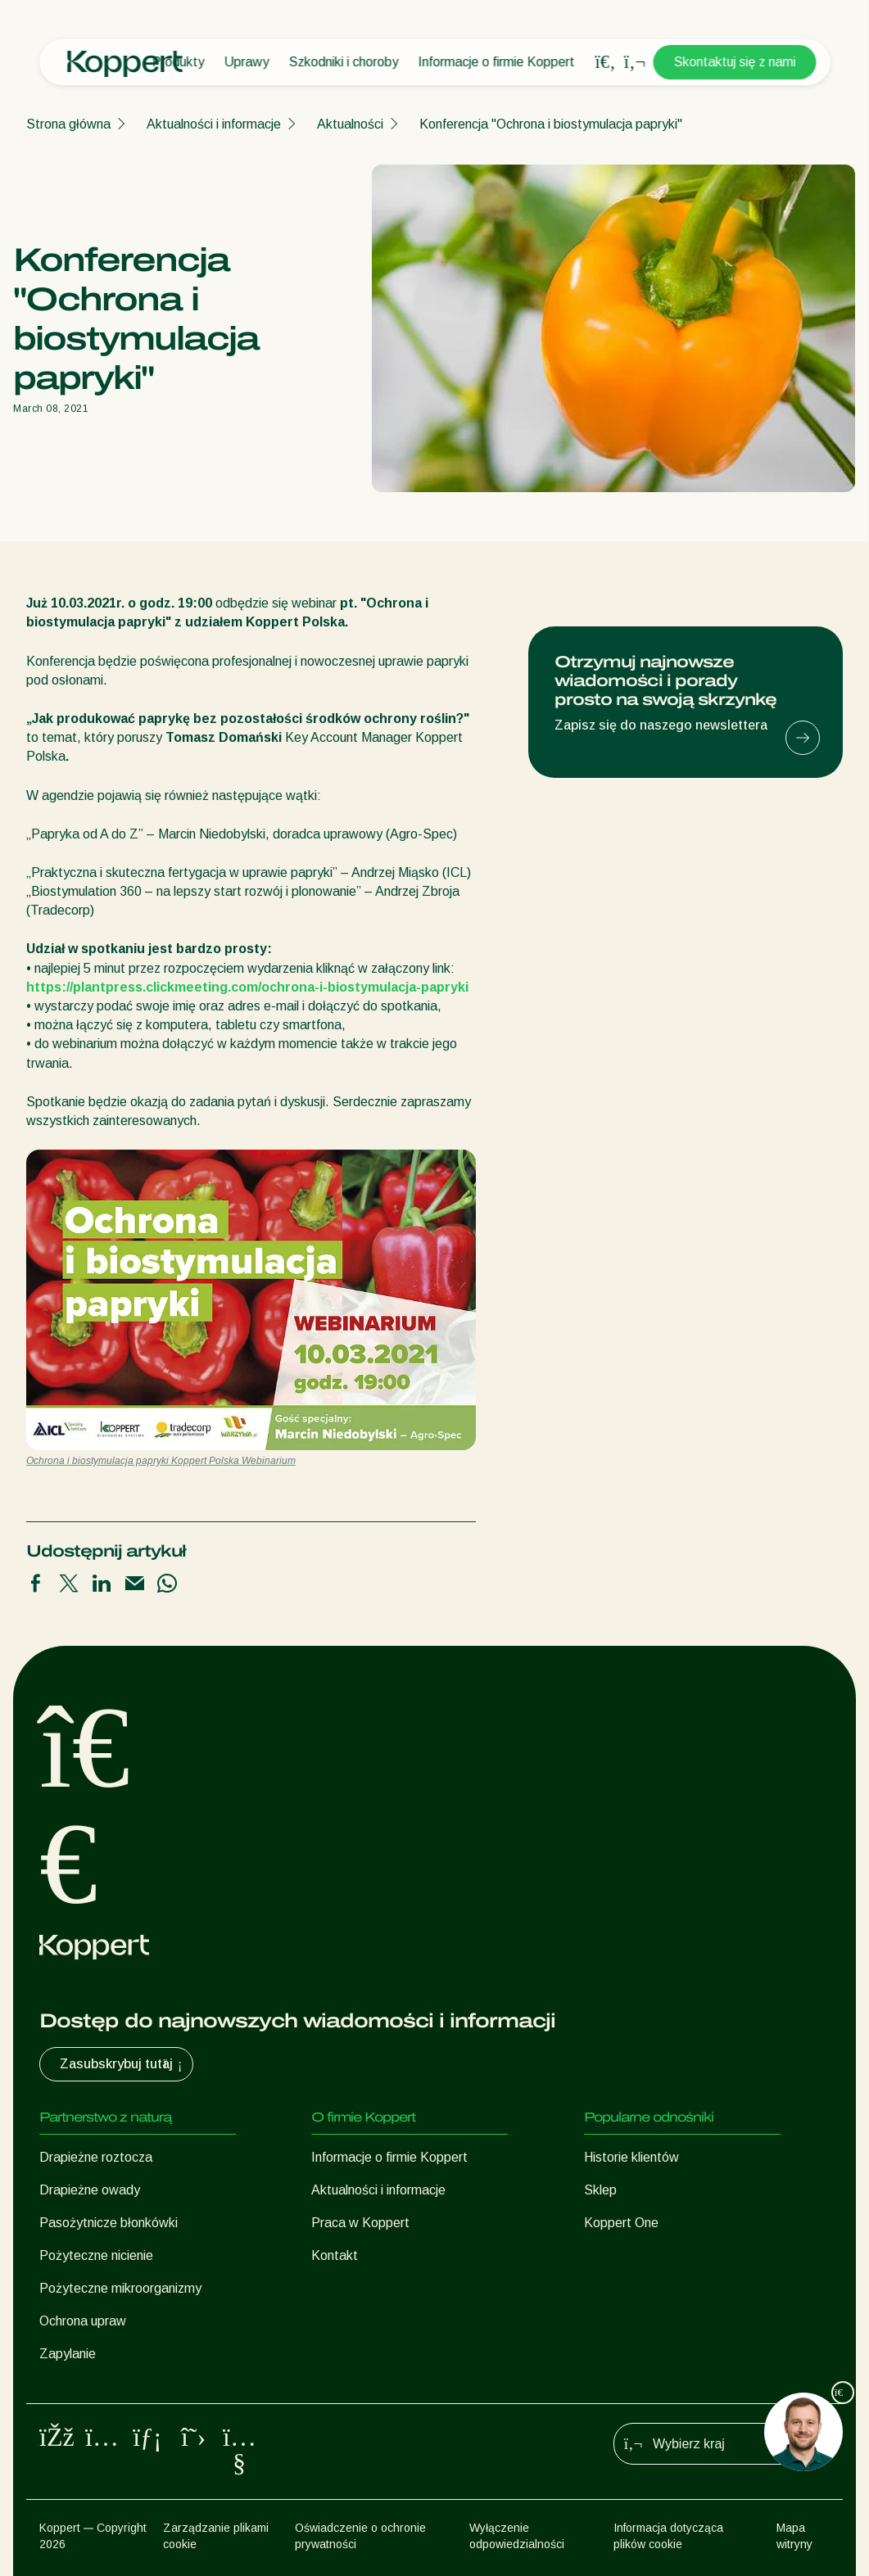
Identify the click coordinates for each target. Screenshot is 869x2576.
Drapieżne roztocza (95, 2157)
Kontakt (334, 2255)
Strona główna (68, 124)
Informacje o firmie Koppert (496, 62)
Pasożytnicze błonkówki (108, 2223)
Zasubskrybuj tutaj (123, 2064)
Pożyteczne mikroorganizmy (120, 2288)
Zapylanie (67, 2354)
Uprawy (246, 62)
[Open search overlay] (605, 62)
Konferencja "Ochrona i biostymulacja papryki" (550, 124)
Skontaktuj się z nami (734, 62)
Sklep (600, 2190)
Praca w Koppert (360, 2223)
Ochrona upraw (82, 2321)
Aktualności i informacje (214, 124)
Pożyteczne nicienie (96, 2255)
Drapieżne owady (89, 2190)
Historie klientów (631, 2157)
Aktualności (350, 124)
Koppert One (621, 2223)
